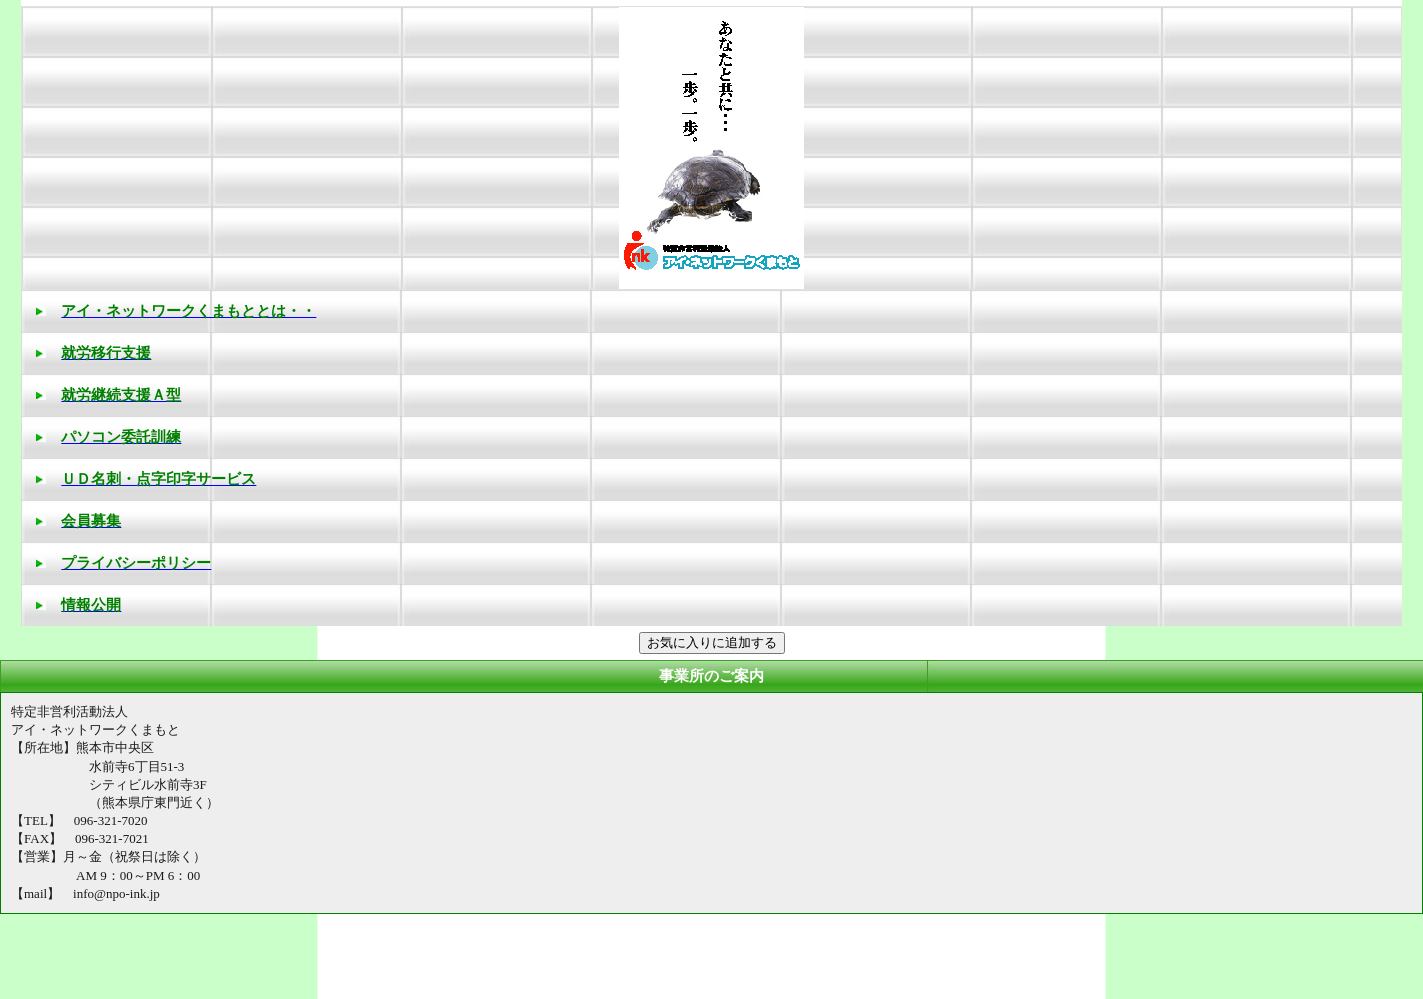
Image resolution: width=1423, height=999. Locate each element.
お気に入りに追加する (712, 642)
